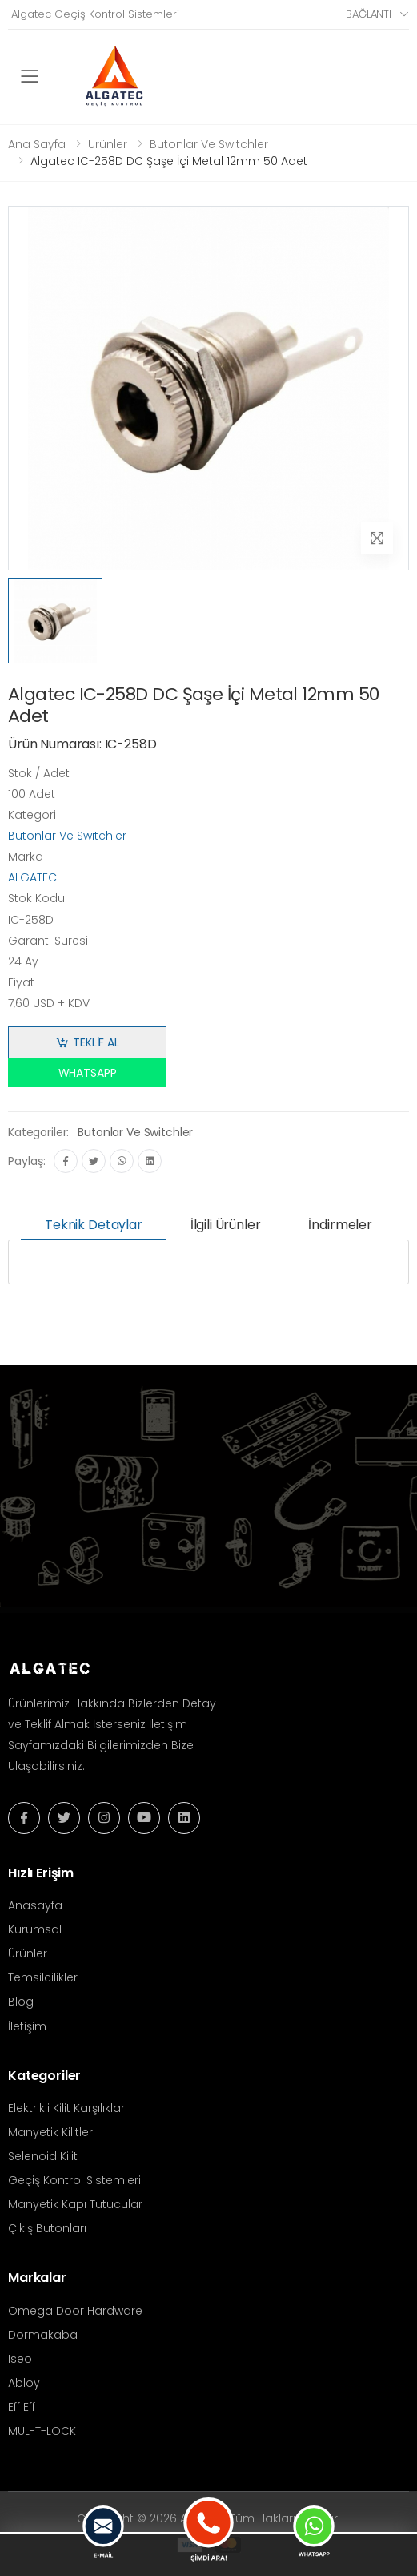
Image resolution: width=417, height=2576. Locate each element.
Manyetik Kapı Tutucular (75, 2204)
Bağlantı (368, 14)
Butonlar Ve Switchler (209, 144)
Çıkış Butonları (47, 2228)
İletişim (27, 2026)
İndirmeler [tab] (339, 1224)
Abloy (24, 2383)
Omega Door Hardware (75, 2311)
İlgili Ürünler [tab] (225, 1224)
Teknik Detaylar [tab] (93, 1224)
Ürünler (107, 144)
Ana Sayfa (37, 144)
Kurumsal (35, 1929)
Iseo (20, 2359)
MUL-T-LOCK (42, 2431)
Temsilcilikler (43, 1977)
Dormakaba (43, 2335)
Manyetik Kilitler (50, 2132)
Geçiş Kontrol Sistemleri (74, 2180)
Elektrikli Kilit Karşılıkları (67, 2108)
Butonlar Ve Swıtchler (67, 836)
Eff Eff (21, 2407)
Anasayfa (35, 1905)
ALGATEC (32, 877)
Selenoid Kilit (43, 2156)
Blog (21, 2001)
